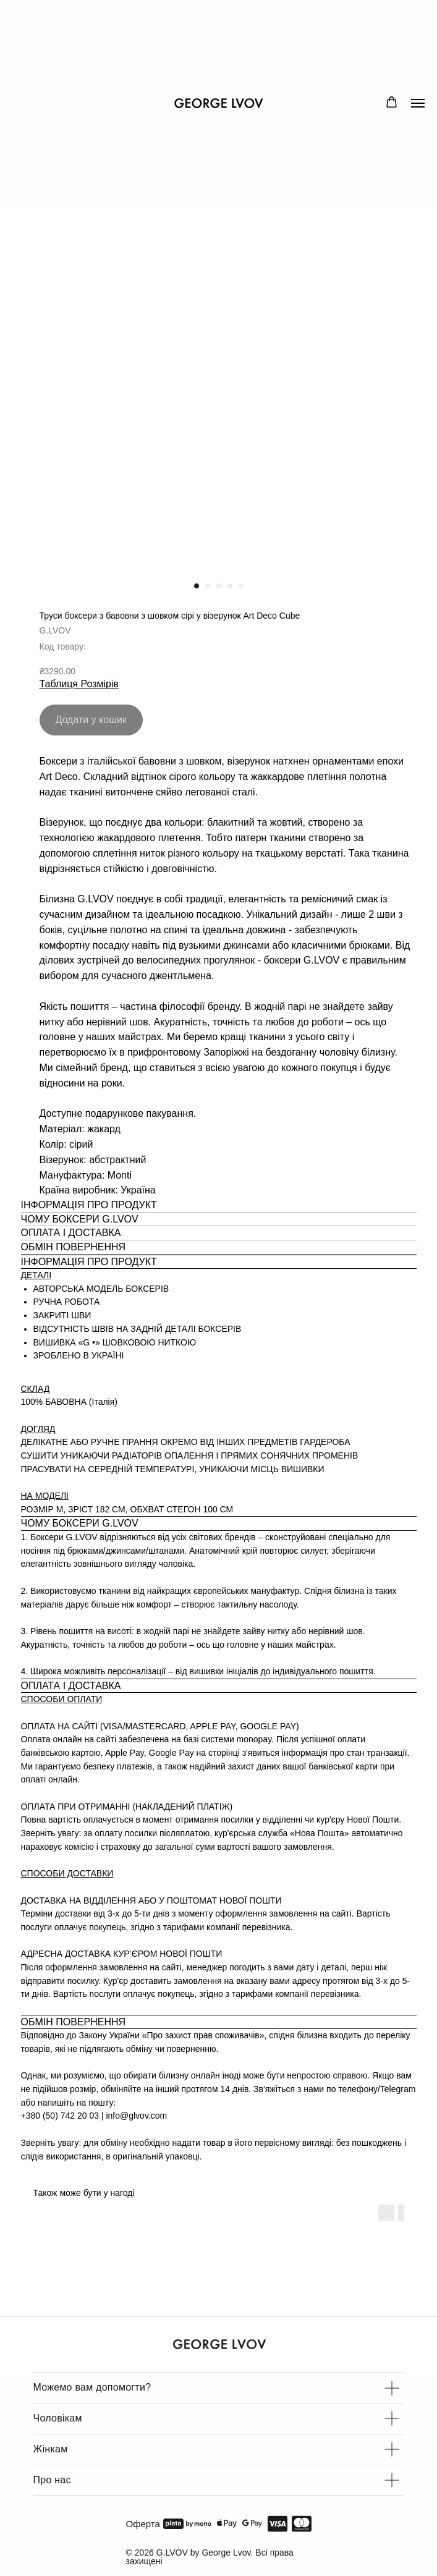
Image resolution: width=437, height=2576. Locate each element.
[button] (391, 102)
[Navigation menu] (418, 103)
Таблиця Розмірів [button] (79, 684)
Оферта (143, 2524)
